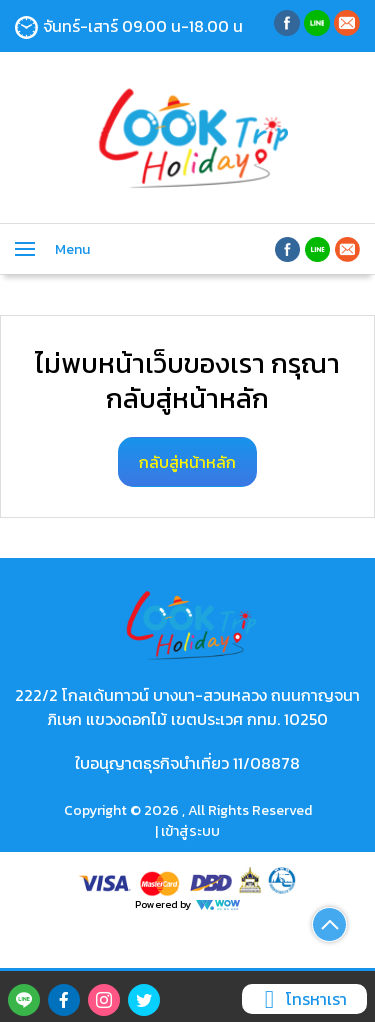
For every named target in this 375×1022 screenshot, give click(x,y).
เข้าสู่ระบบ (190, 831)
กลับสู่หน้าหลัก (187, 462)
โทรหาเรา (302, 999)
